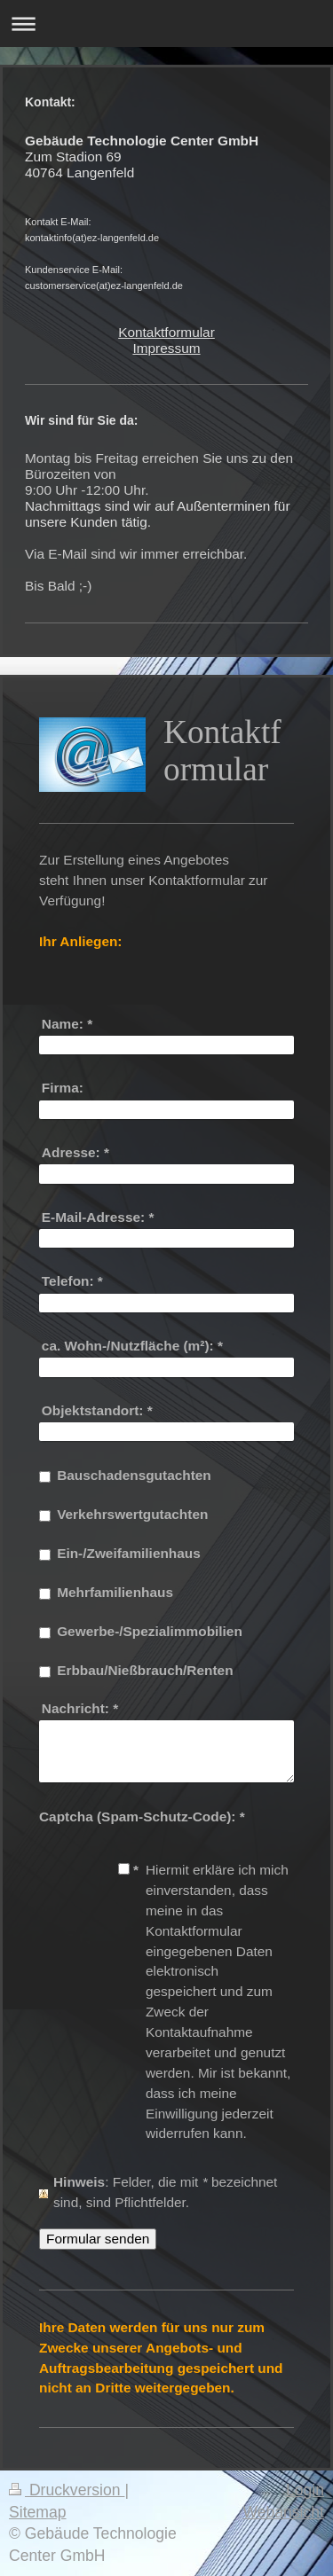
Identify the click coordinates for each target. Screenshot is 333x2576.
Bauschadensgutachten (134, 1475)
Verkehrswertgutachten (132, 1514)
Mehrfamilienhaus (115, 1592)
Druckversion (66, 2490)
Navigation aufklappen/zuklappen (166, 23)
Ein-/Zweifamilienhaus (129, 1553)
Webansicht (283, 2512)
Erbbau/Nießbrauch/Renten (145, 1670)
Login (305, 2490)
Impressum (166, 348)
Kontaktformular (166, 332)
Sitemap (38, 2512)
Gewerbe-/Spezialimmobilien (149, 1631)
